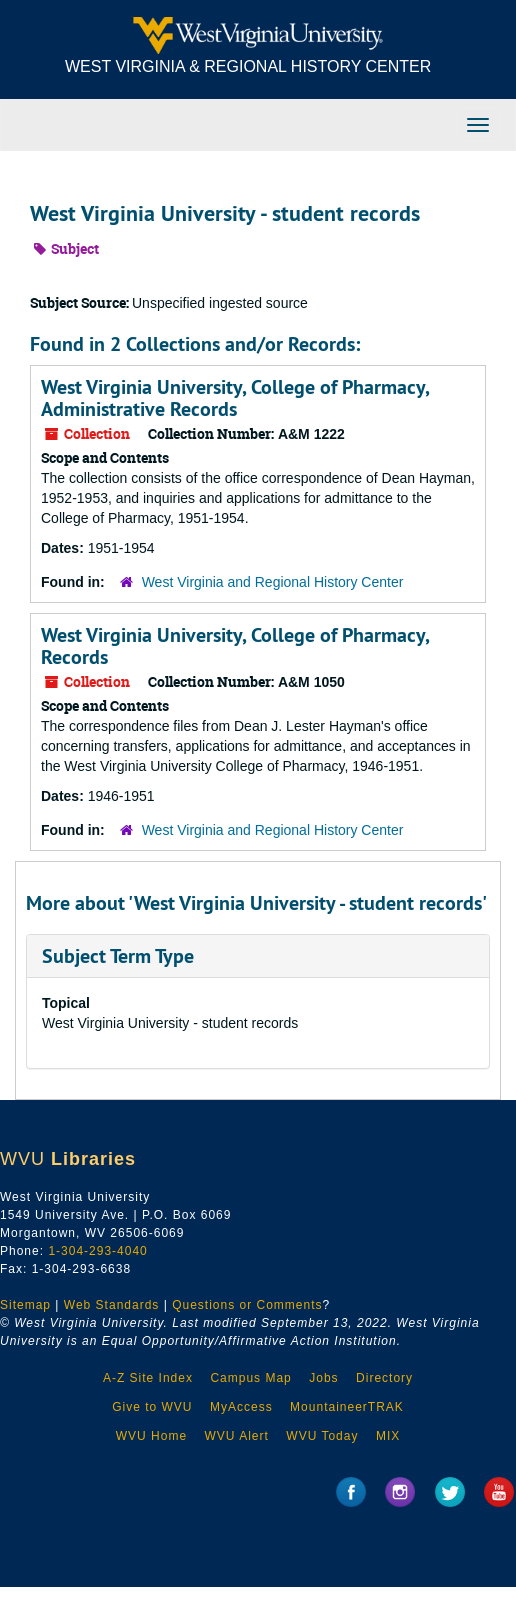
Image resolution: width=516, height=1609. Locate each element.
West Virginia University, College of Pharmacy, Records (235, 646)
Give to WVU (152, 1407)
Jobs (323, 1378)
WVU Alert (237, 1436)
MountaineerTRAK (347, 1407)
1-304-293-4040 (97, 1251)
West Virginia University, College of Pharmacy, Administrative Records (235, 398)
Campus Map (250, 1378)
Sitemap (25, 1305)
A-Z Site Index (148, 1378)
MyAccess (241, 1407)
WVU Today (322, 1436)
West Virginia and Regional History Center (273, 582)
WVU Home (151, 1436)
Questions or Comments (247, 1305)
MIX (388, 1436)
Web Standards (112, 1305)
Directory (384, 1378)
